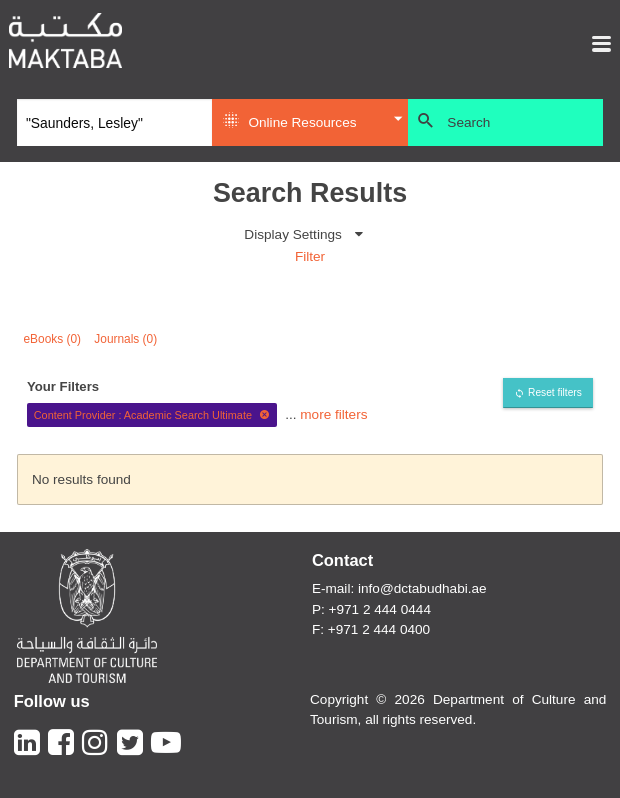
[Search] (114, 123)
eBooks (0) (53, 339)
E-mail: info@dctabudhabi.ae (399, 588)
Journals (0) (125, 339)
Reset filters (555, 392)
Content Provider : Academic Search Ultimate (152, 415)
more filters (333, 414)
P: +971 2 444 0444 (371, 609)
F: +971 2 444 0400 (371, 629)
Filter (310, 256)
